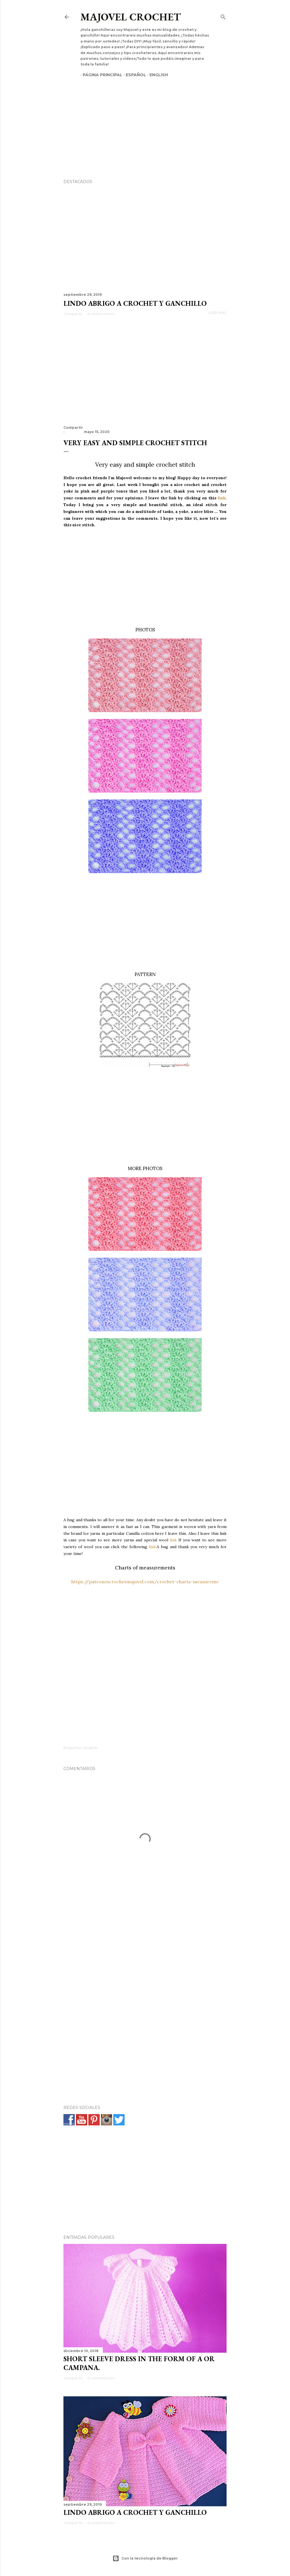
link (221, 497)
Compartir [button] (73, 314)
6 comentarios (101, 314)
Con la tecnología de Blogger (145, 2558)
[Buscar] (223, 15)
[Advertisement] (145, 118)
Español (133, 74)
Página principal (100, 74)
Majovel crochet (130, 17)
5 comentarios (101, 2378)
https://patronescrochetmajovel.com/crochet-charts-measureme (145, 1581)
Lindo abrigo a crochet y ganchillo (135, 303)
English (156, 74)
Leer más (217, 313)
